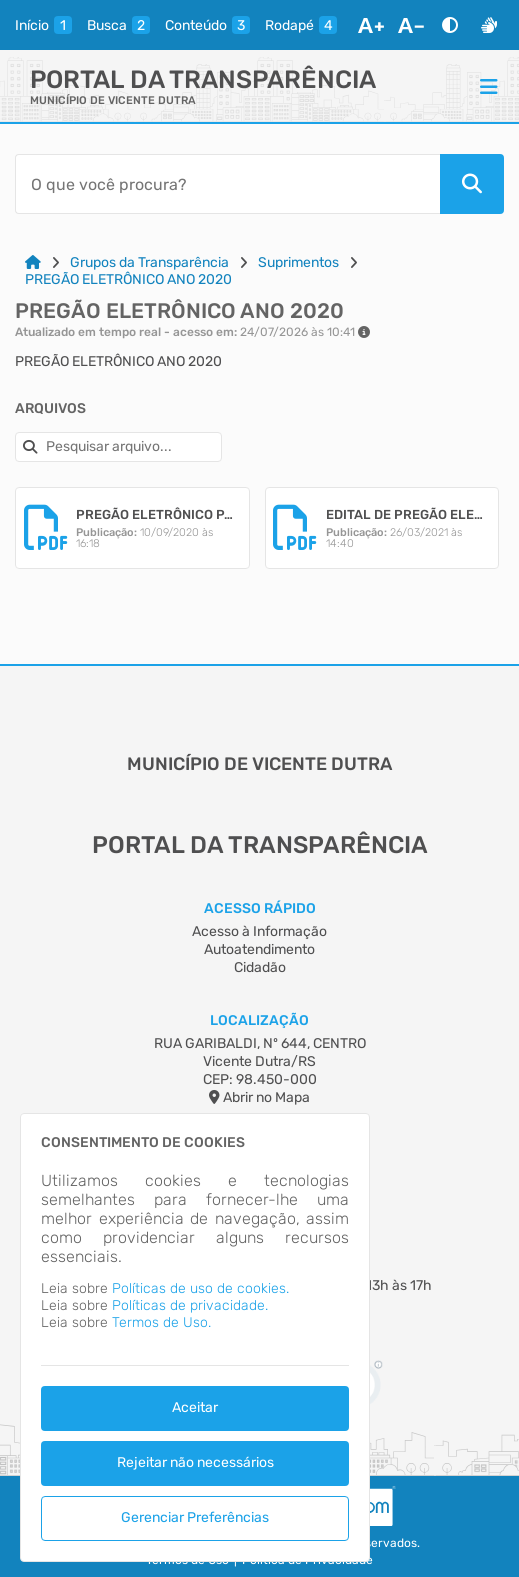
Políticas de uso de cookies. (200, 1288)
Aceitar (195, 1407)
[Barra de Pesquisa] (227, 184)
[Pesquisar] (472, 184)
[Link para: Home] (33, 262)
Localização (259, 1020)
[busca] (118, 25)
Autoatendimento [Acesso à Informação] (259, 949)
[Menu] (489, 86)
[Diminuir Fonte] (411, 25)
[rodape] (301, 25)
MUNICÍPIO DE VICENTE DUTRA (113, 100)
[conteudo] (207, 25)
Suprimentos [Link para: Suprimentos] (298, 262)
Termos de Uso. (161, 1322)
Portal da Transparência (203, 79)
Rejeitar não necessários (195, 1462)
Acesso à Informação (259, 931)
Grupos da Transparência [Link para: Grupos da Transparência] (149, 262)
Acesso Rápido (260, 908)
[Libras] (489, 25)
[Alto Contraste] (450, 25)
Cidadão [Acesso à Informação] (260, 967)
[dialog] (195, 1337)
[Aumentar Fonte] (371, 25)
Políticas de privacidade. (190, 1305)
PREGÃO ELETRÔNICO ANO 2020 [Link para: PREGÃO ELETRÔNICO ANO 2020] (128, 279)
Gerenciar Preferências (195, 1517)
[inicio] (43, 25)
